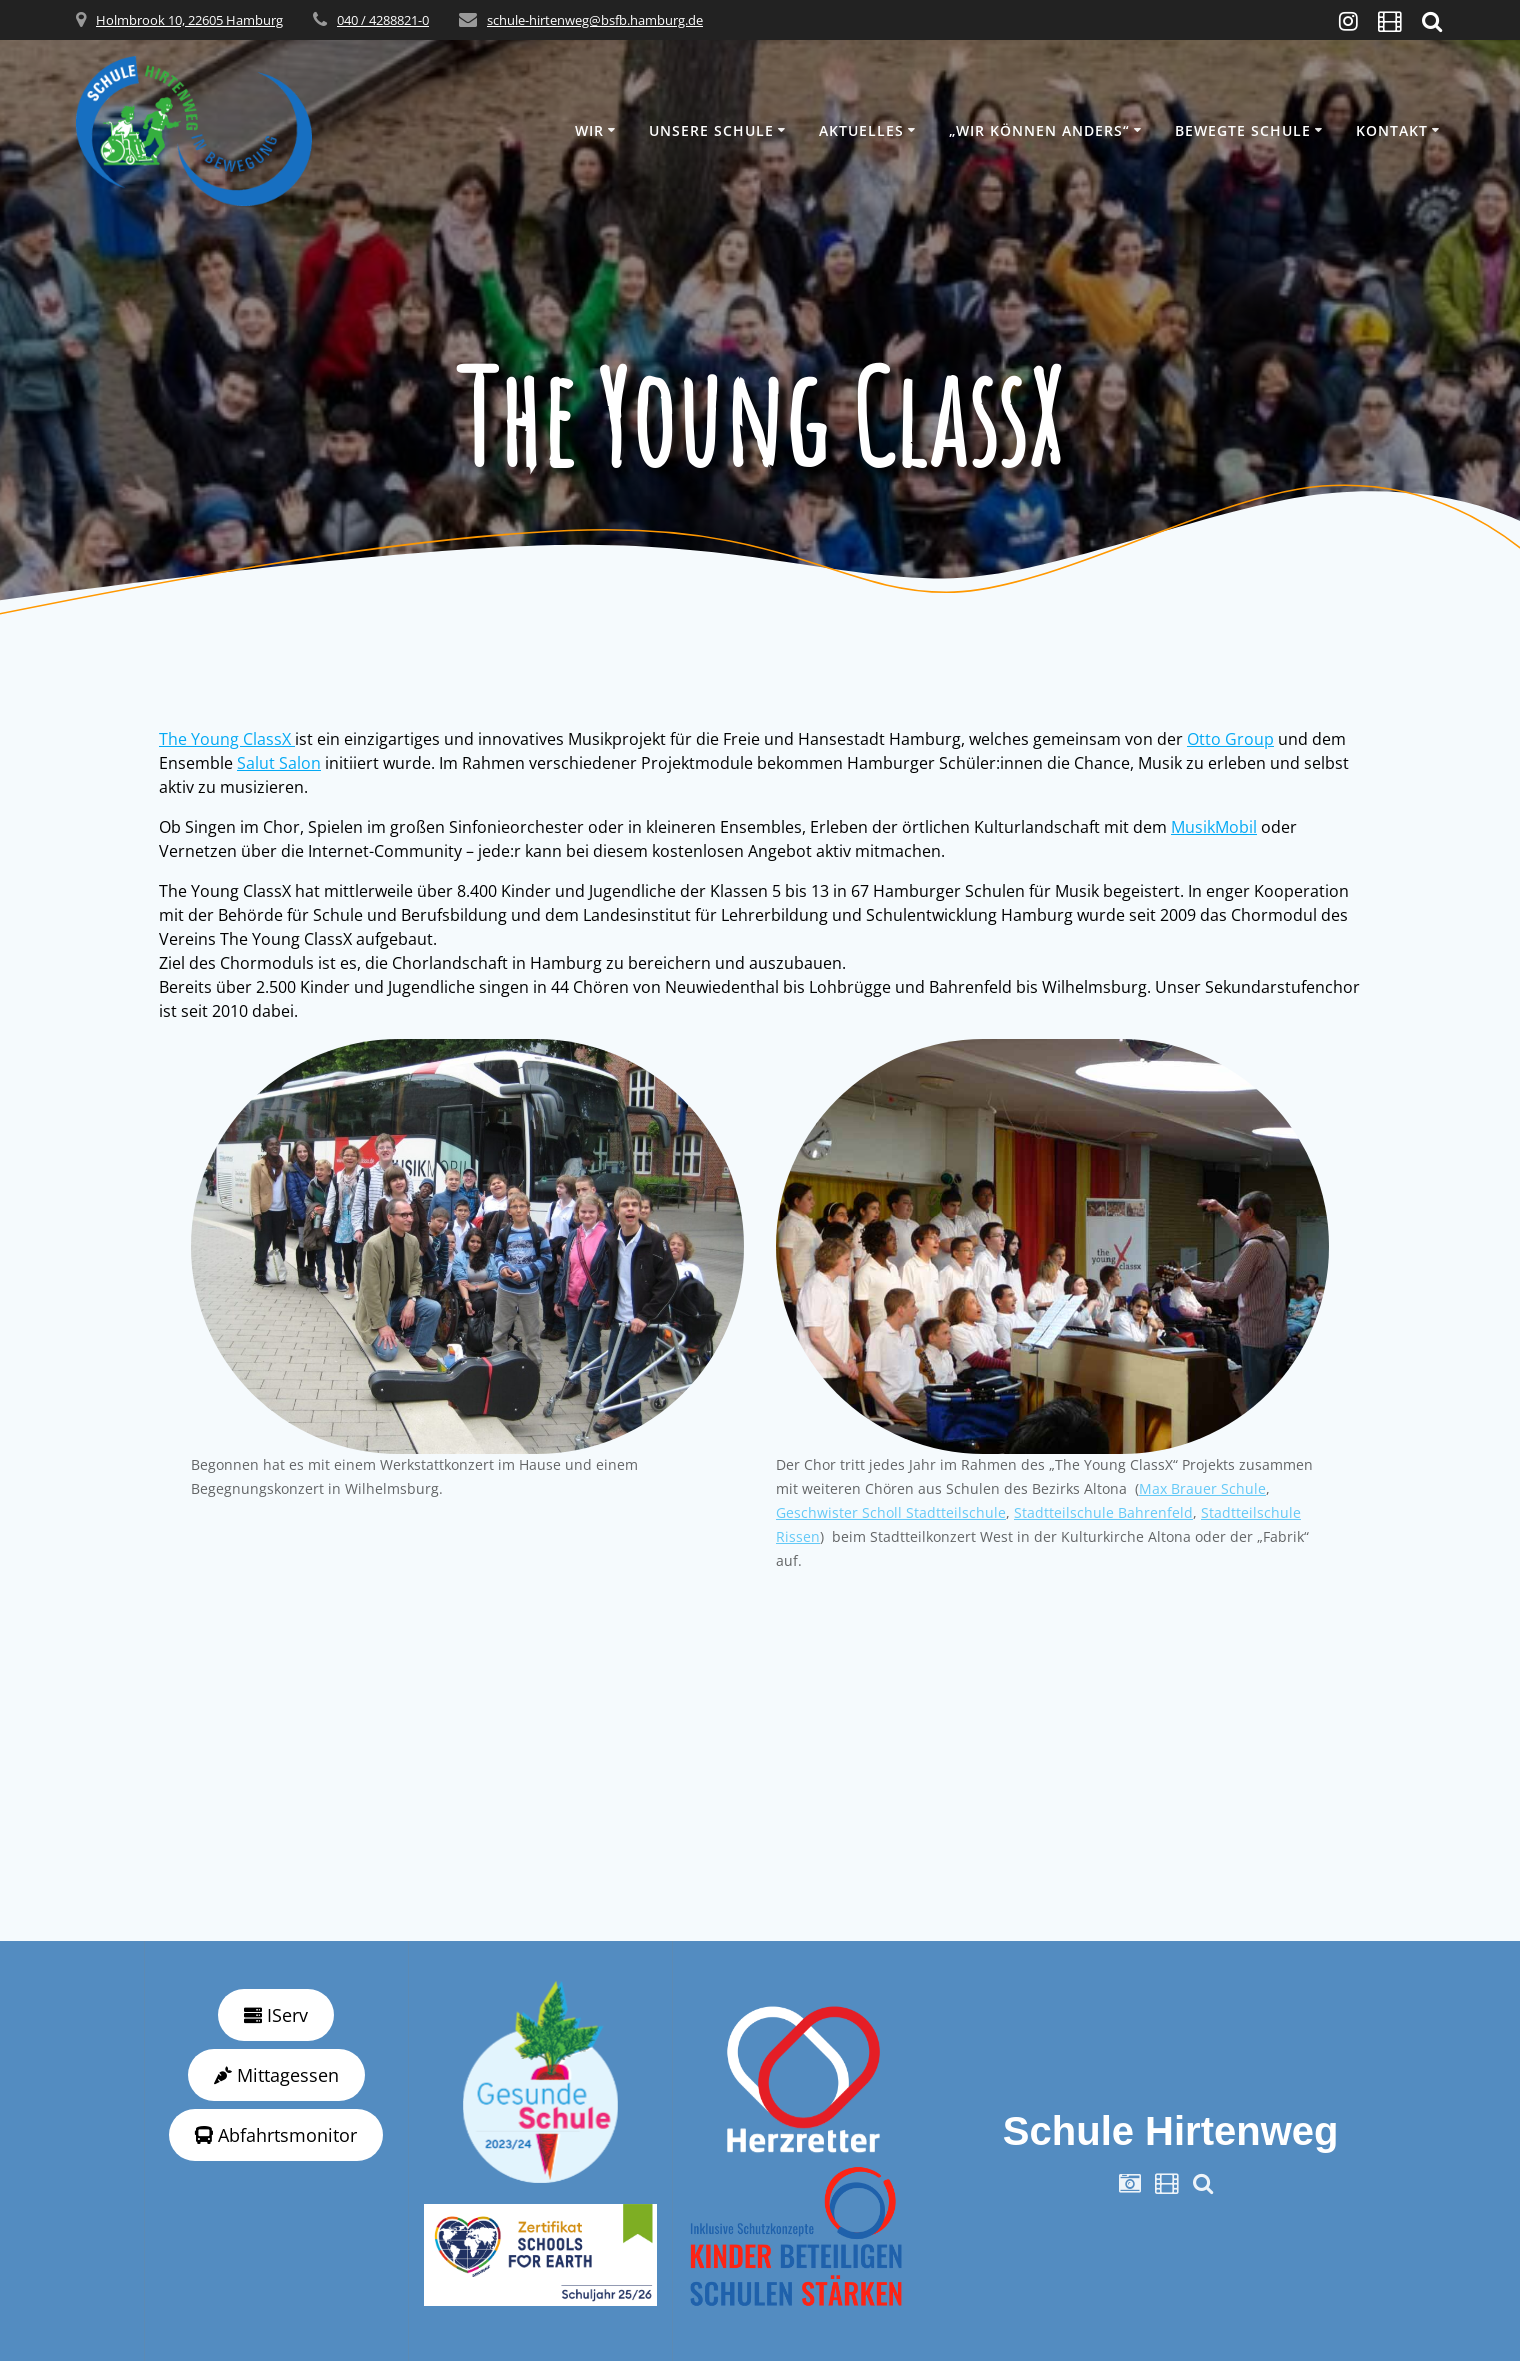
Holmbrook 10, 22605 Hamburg (189, 20)
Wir (589, 130)
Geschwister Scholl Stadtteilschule (891, 1512)
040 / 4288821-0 (383, 20)
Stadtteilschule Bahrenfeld (1103, 1512)
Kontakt (1392, 130)
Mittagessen (276, 2075)
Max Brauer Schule (1202, 1488)
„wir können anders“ (1039, 130)
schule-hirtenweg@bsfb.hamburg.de (595, 20)
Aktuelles (861, 130)
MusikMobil (1214, 827)
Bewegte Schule (1243, 130)
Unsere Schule (711, 130)
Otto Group (1230, 739)
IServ (276, 2015)
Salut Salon (279, 763)
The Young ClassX (227, 739)
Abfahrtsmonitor (276, 2135)
